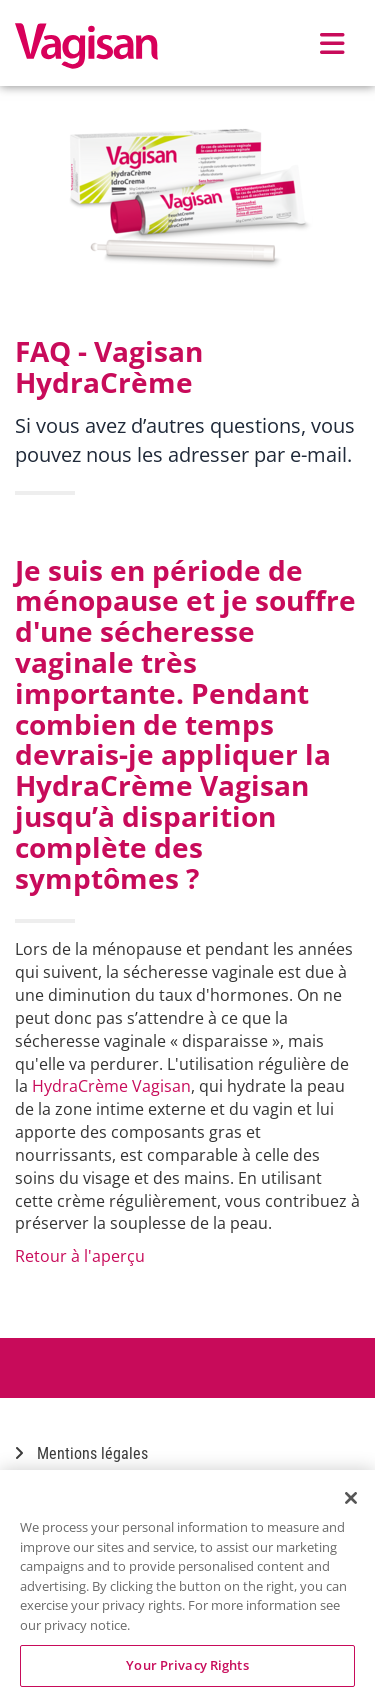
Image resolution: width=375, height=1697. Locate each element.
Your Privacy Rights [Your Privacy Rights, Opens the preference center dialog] (187, 1665)
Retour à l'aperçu (80, 1256)
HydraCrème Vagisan (111, 1086)
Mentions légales (81, 1453)
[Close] (351, 1498)
